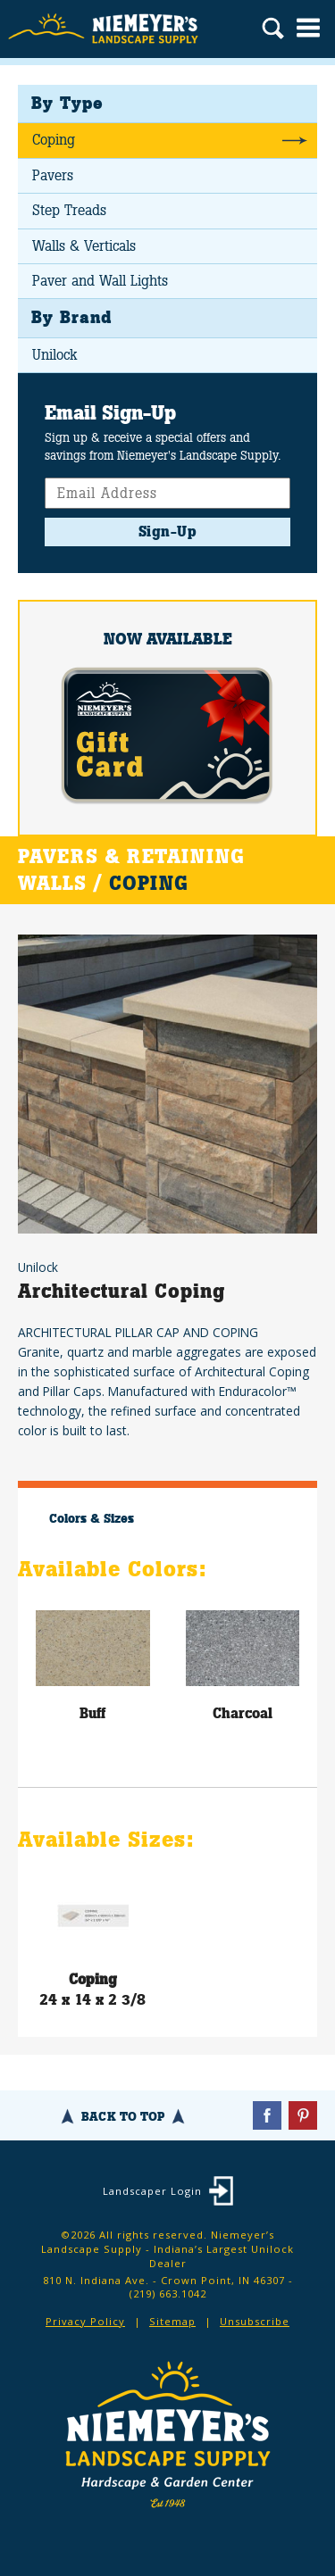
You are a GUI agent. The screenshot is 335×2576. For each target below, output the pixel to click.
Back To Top (122, 2116)
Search (273, 30)
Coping (53, 139)
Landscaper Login (152, 2191)
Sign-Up (167, 531)
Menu (308, 27)
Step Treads (69, 210)
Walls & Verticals (84, 245)
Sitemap (172, 2321)
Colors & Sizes (91, 1518)
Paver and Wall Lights (100, 280)
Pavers (52, 175)
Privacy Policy (85, 2321)
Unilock (54, 354)
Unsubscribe (254, 2321)
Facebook (267, 2115)
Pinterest (303, 2115)
